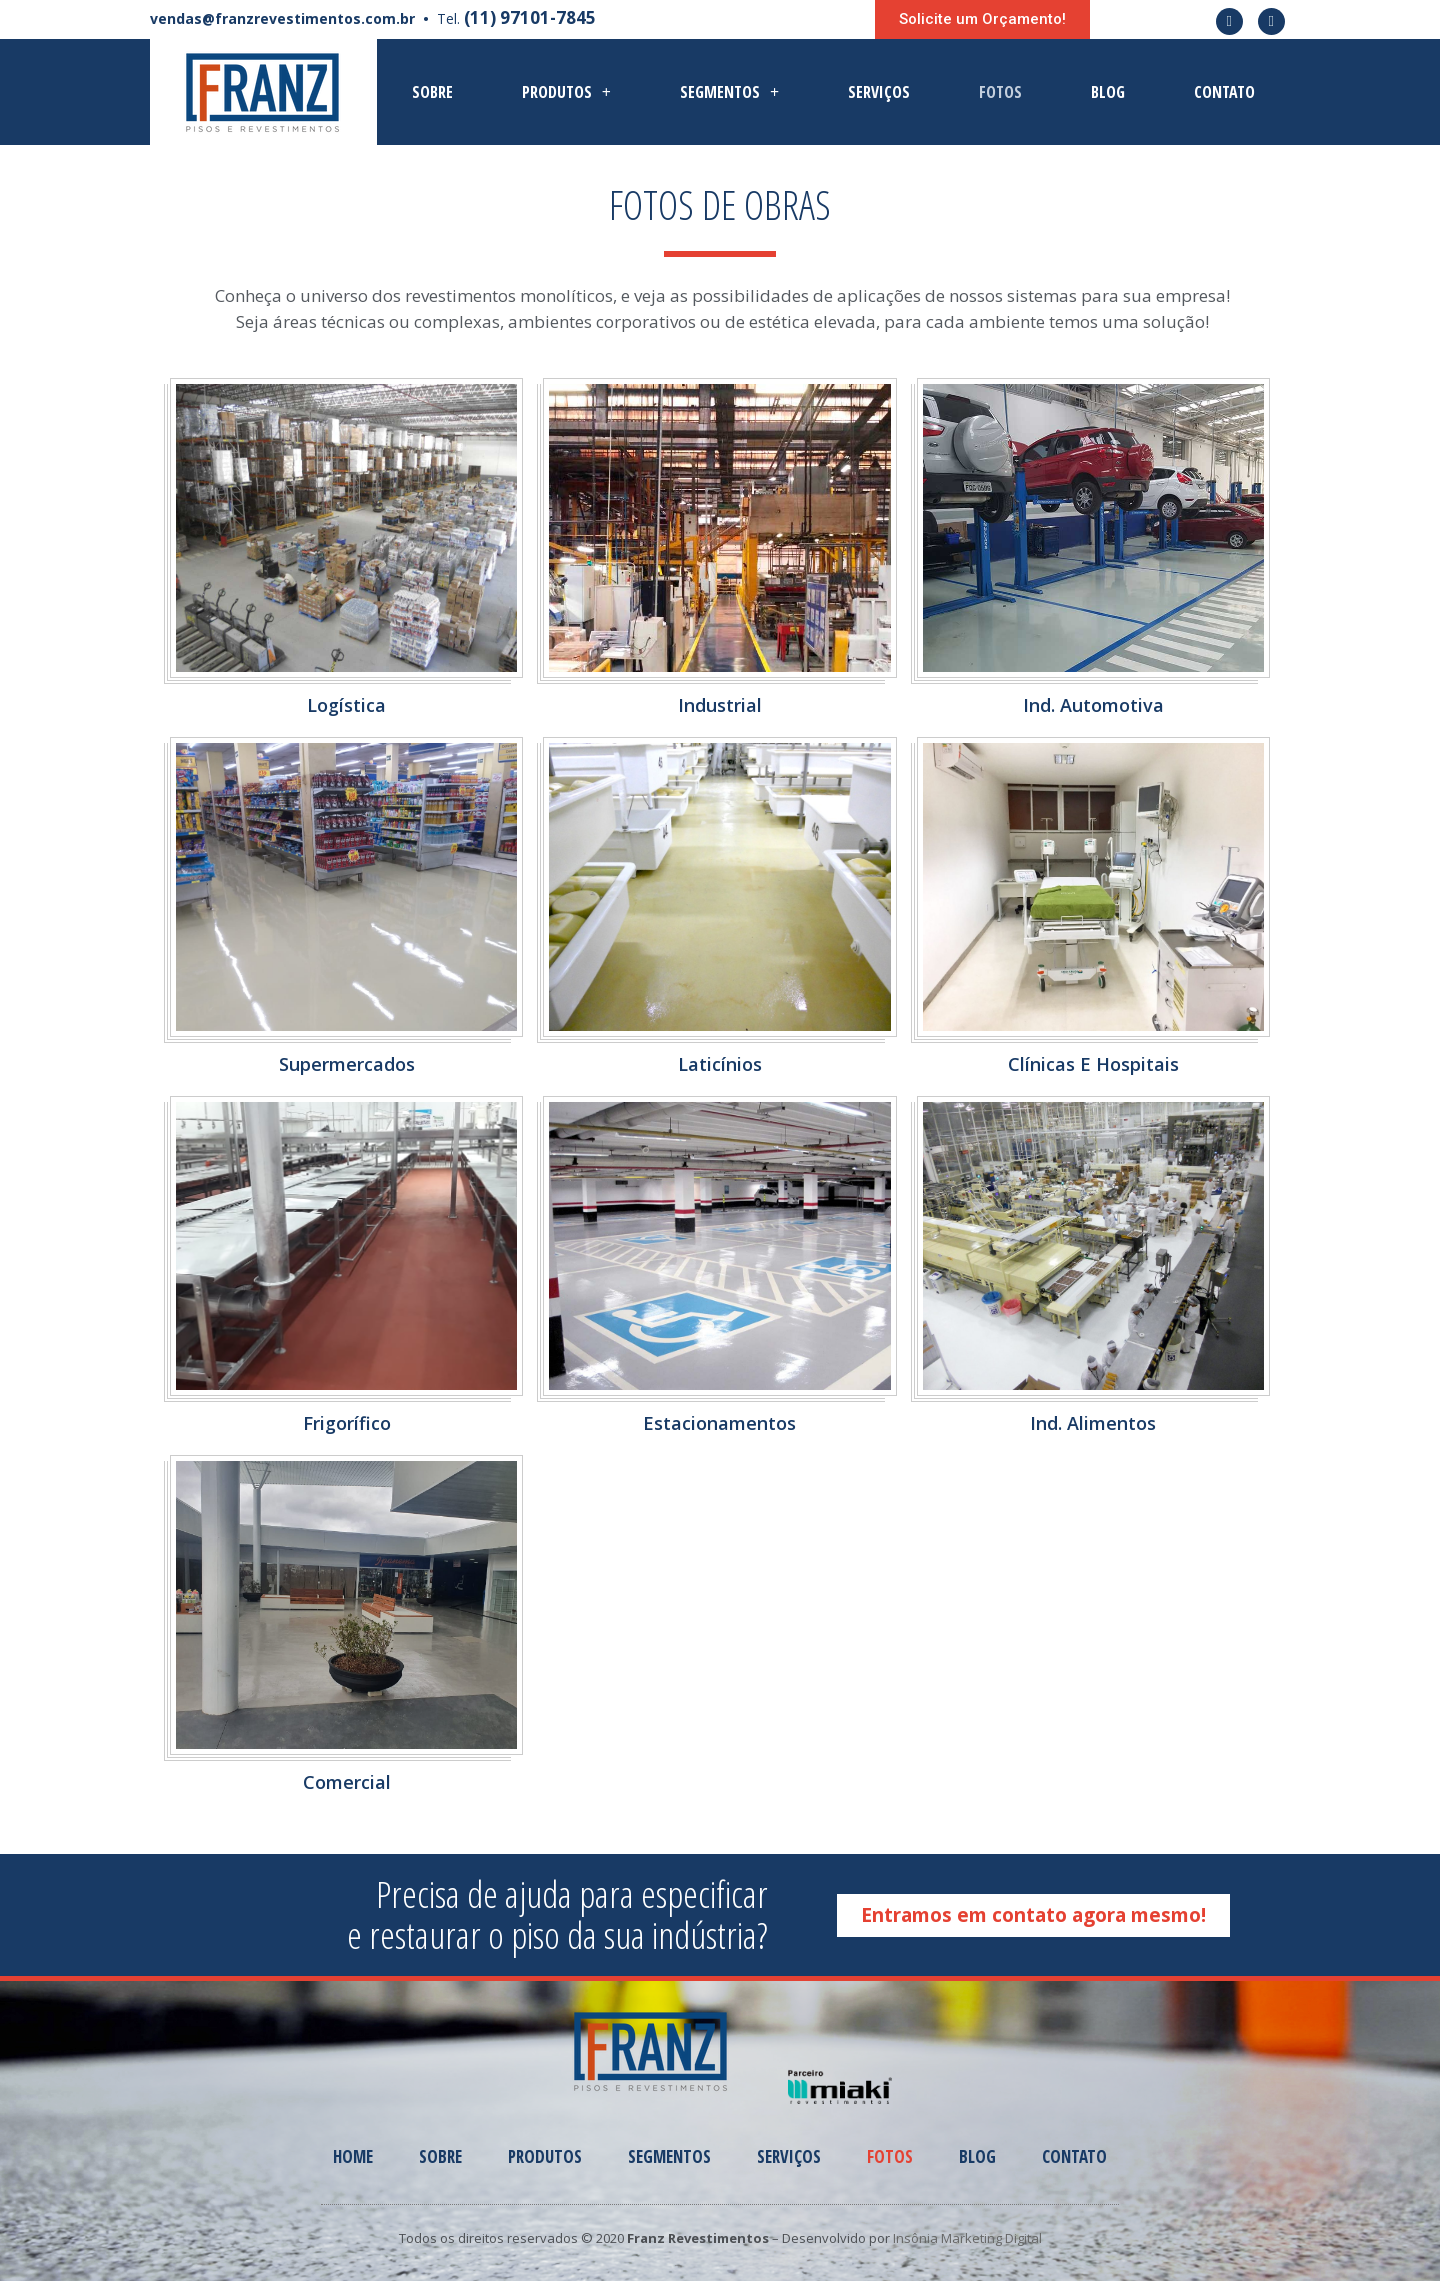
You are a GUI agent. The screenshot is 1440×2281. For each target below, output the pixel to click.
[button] (982, 19)
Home (353, 2156)
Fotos (1000, 92)
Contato (1224, 92)
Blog (1108, 92)
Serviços (879, 92)
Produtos (566, 92)
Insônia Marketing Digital (967, 2238)
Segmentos (729, 92)
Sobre (432, 92)
